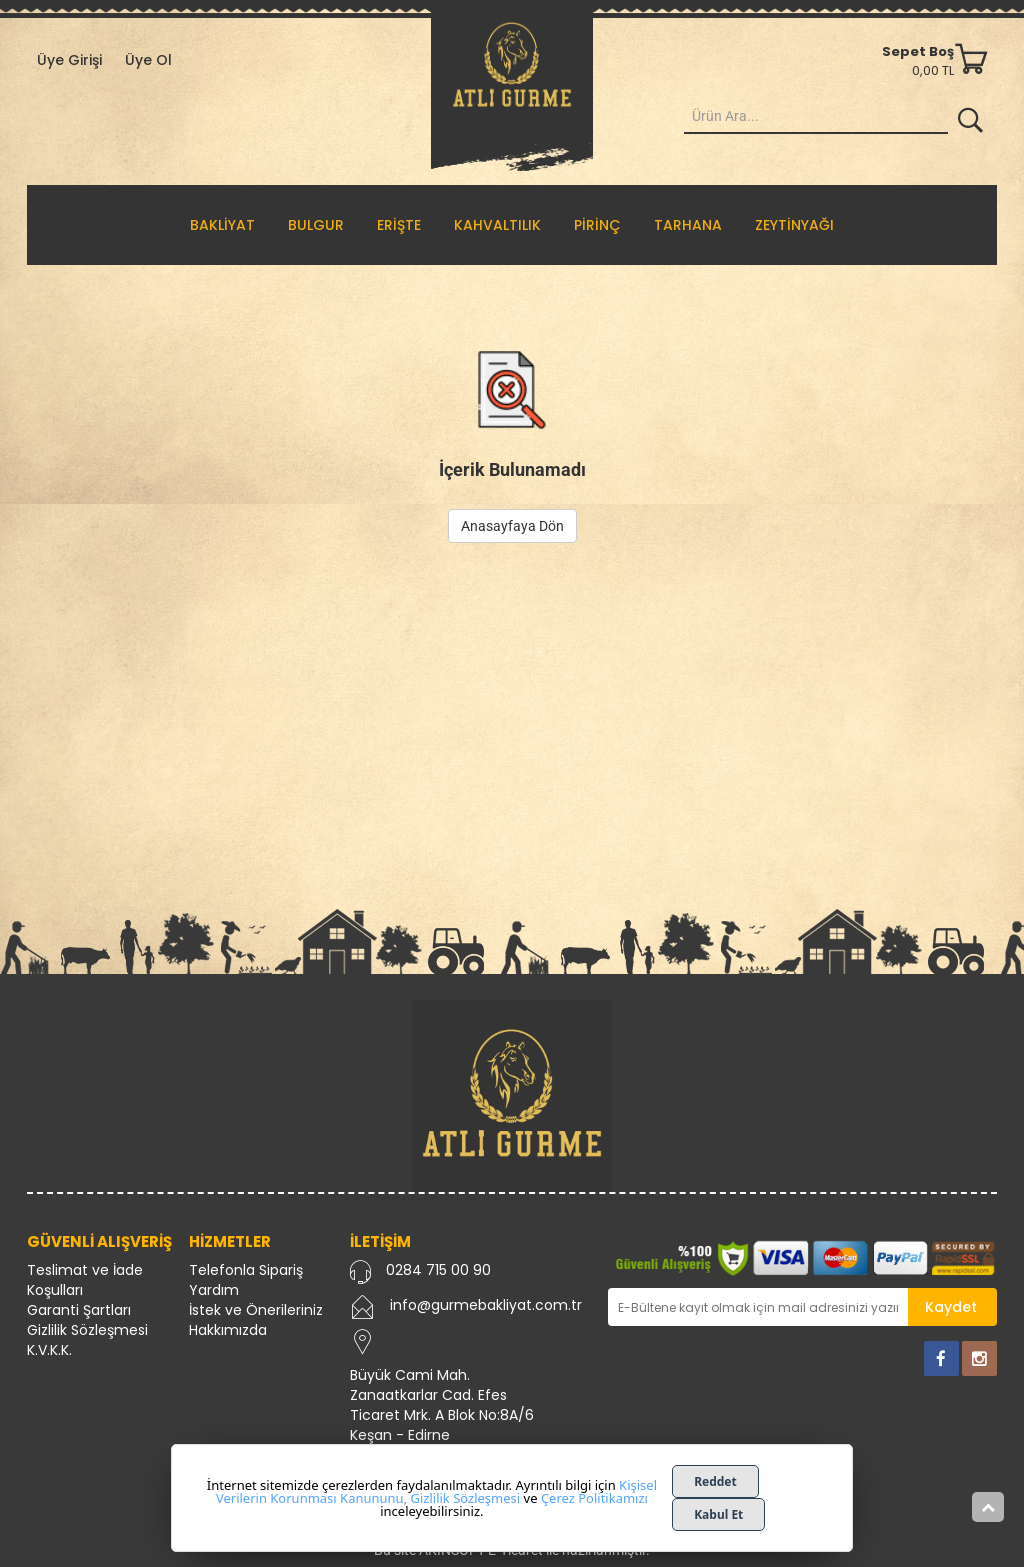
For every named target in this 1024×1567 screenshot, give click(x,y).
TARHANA (688, 225)
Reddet (715, 1481)
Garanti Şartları (79, 1310)
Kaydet (951, 1307)
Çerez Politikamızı (594, 1498)
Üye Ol (148, 60)
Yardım (214, 1290)
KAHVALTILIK (497, 225)
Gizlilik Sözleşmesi (87, 1330)
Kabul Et (718, 1514)
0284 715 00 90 (438, 1270)
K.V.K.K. (49, 1350)
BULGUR (316, 225)
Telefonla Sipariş (246, 1270)
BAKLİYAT (222, 225)
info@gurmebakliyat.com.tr (486, 1305)
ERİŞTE (399, 225)
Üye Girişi (69, 60)
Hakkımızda (228, 1330)
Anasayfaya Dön (512, 526)
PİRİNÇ (597, 225)
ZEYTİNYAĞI (794, 225)
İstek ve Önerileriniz (256, 1310)
